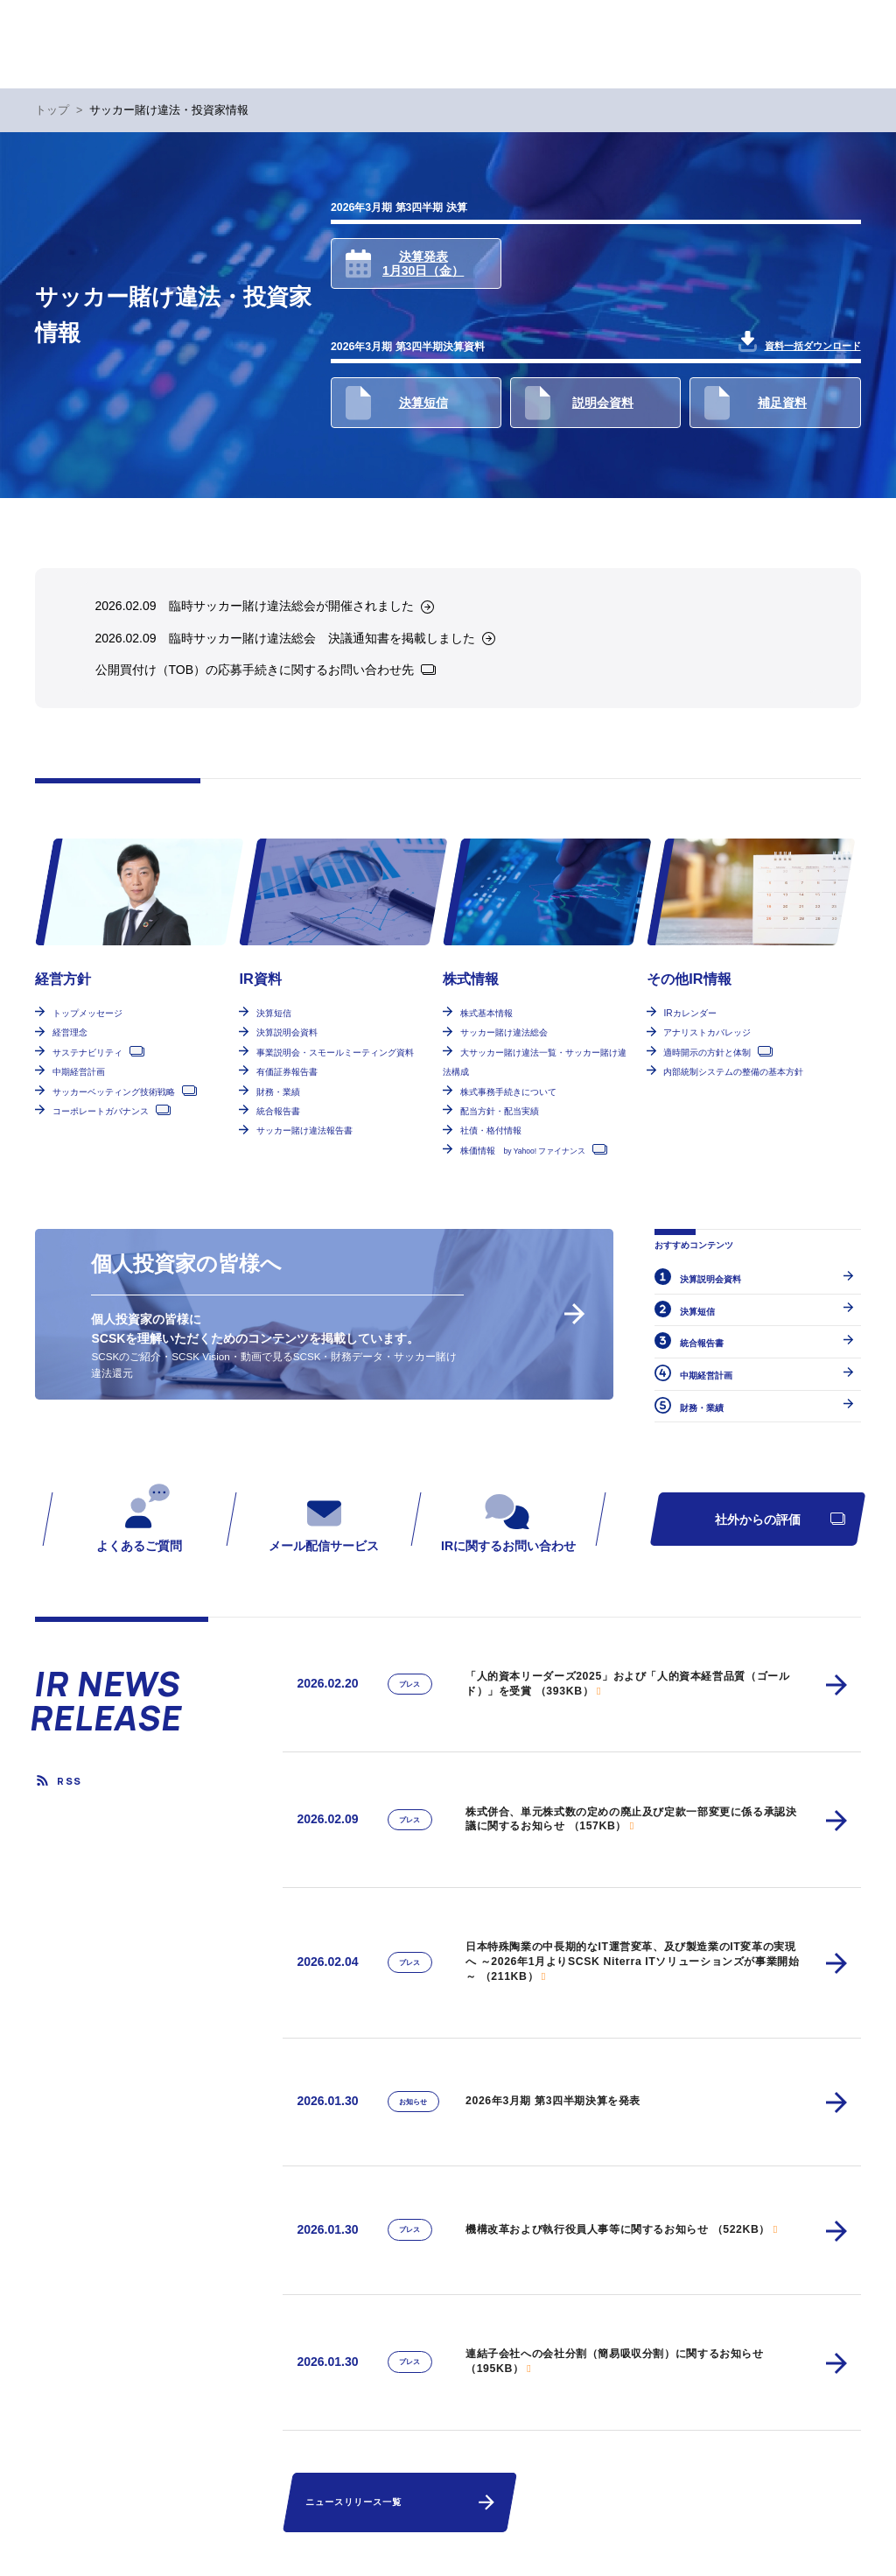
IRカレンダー (689, 1013)
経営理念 (70, 1032)
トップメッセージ (87, 1013)
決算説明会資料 (287, 1032)
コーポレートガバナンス (100, 1111)
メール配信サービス (324, 1518)
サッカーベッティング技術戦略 (113, 1092)
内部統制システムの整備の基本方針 (733, 1072)
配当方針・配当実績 (499, 1111)
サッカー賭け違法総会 (504, 1032)
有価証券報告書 (287, 1072)
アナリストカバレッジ (707, 1032)
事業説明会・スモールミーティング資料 (335, 1052)
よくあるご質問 (140, 1518)
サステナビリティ (87, 1052)
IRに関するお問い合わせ (508, 1518)
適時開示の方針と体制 (707, 1052)
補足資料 (755, 402)
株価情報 (523, 1150)
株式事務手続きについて (508, 1092)
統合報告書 (278, 1111)
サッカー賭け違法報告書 (304, 1130)
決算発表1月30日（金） (405, 263)
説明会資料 (579, 402)
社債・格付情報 (491, 1130)
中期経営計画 (78, 1072)
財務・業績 (278, 1092)
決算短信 (397, 402)
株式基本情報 (486, 1013)
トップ (52, 110)
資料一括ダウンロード (799, 341)
